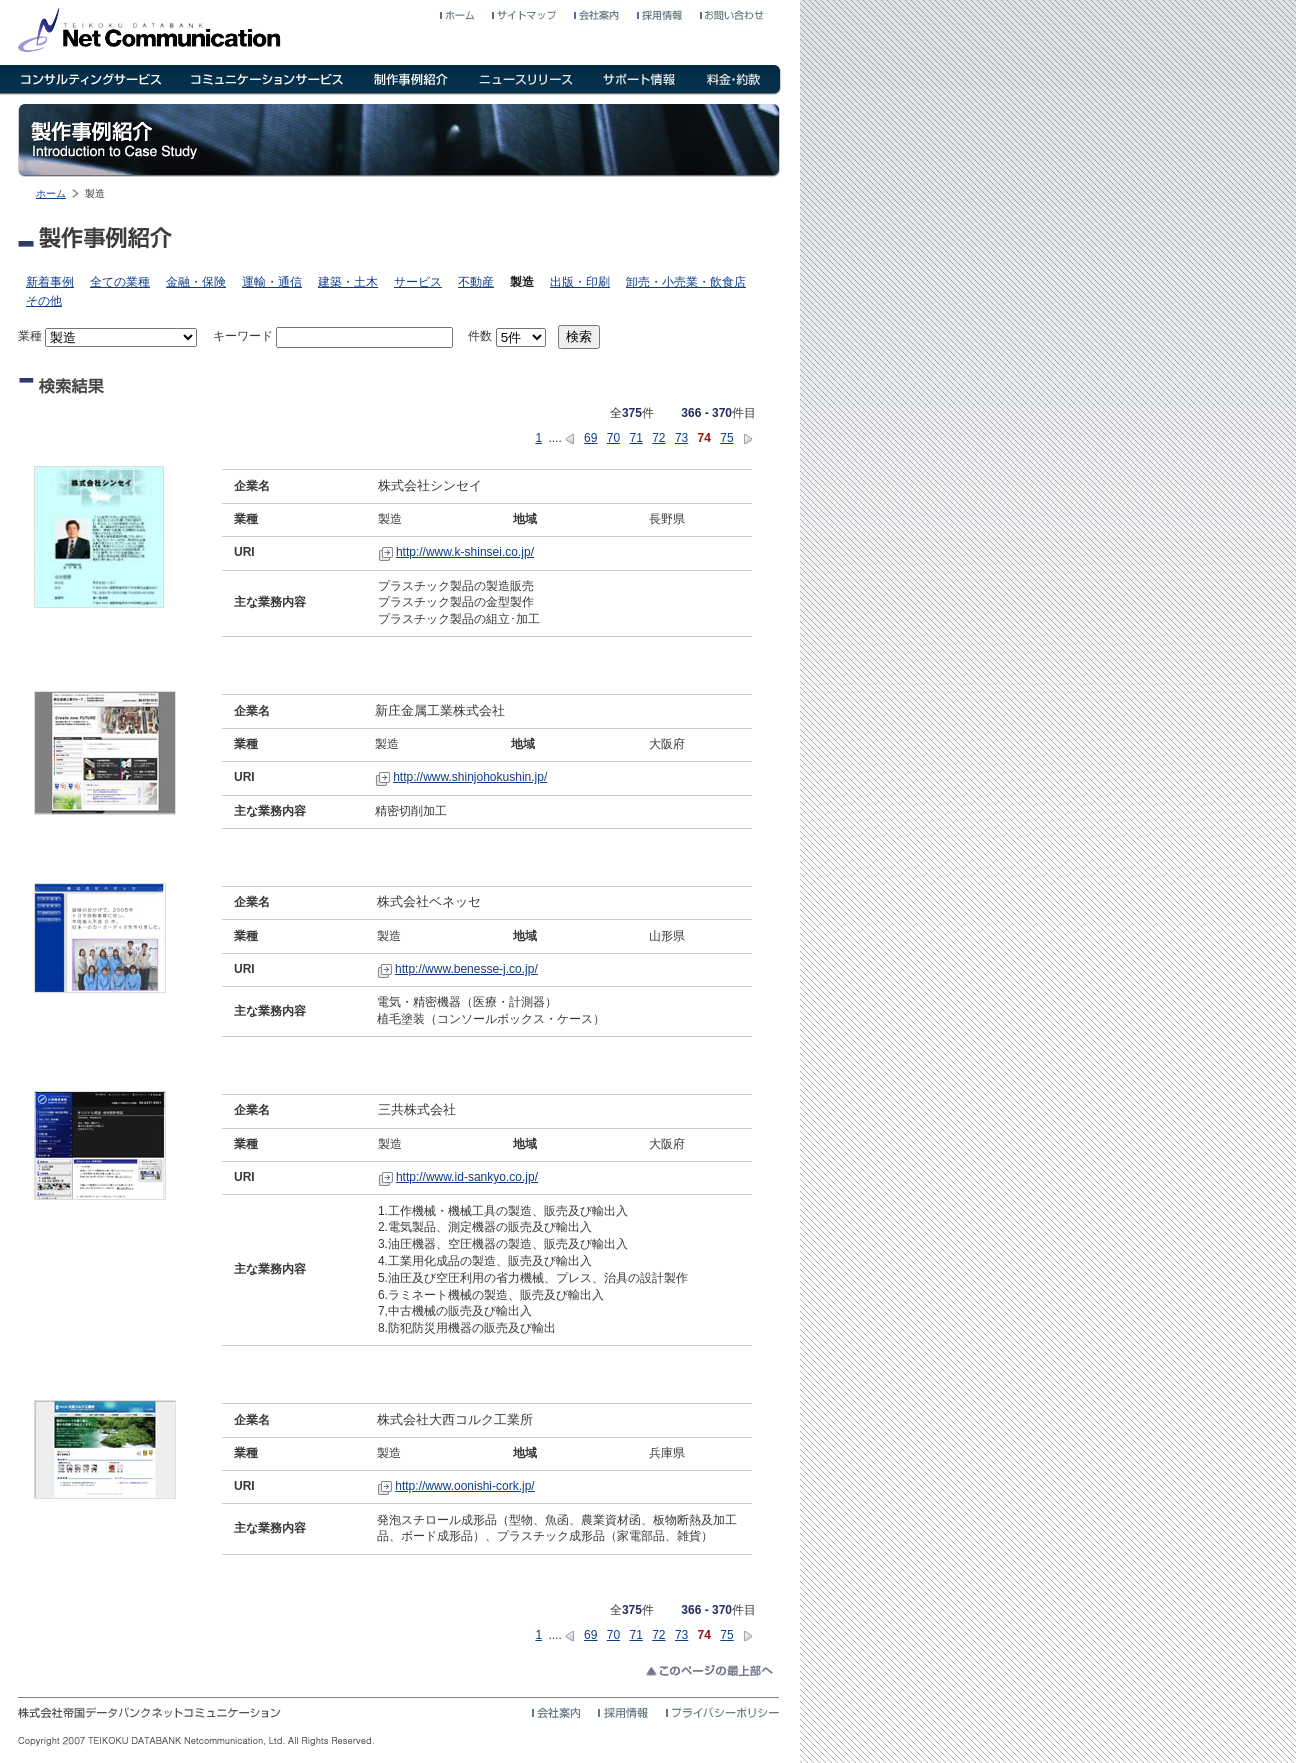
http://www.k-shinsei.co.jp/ (465, 552)
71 (635, 438)
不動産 (476, 282)
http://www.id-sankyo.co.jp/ (467, 1177)
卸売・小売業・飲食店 (686, 282)
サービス (418, 282)
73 (681, 438)
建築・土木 (348, 282)
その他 (44, 301)
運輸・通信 (272, 282)
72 (658, 438)
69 (590, 438)
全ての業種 (120, 282)
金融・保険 (196, 282)
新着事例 (50, 282)
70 (613, 438)
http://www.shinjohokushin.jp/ (470, 777)
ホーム (51, 193)
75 (726, 438)
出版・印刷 (580, 282)
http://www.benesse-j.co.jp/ (466, 969)
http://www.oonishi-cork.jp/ (464, 1486)
